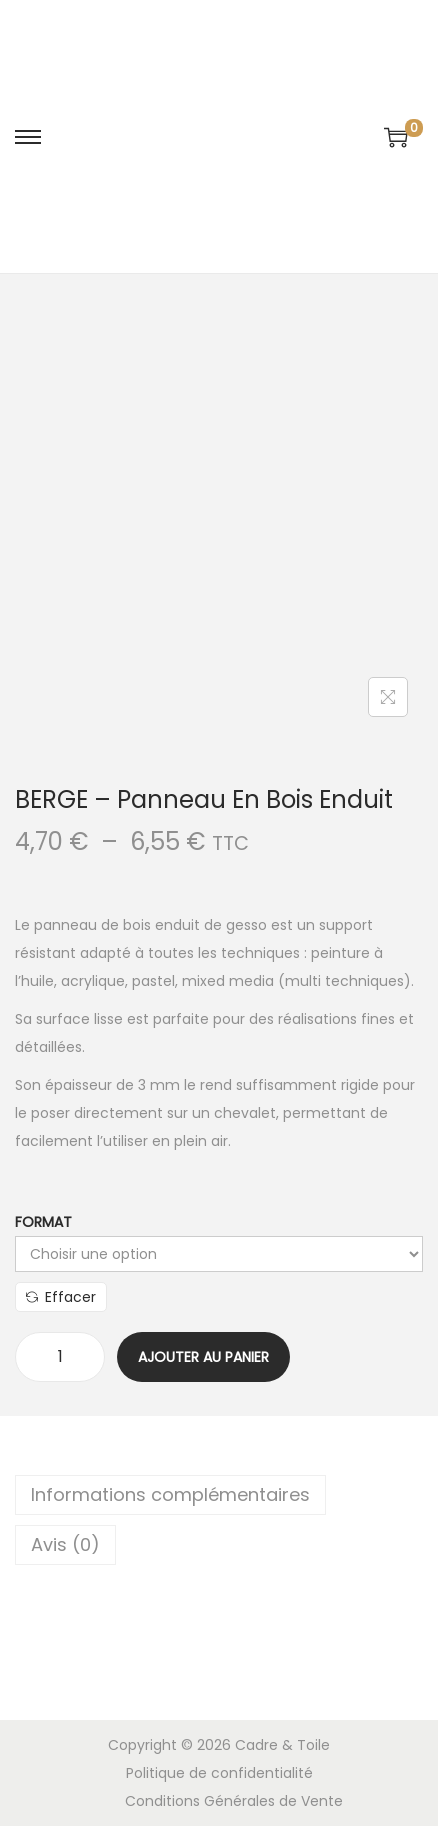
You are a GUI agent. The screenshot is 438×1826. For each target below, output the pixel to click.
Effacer (61, 1297)
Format (43, 1222)
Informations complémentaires (170, 1494)
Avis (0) (65, 1544)
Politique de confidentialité (219, 1773)
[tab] (219, 1495)
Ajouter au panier (203, 1357)
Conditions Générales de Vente (234, 1801)
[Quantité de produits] (60, 1357)
